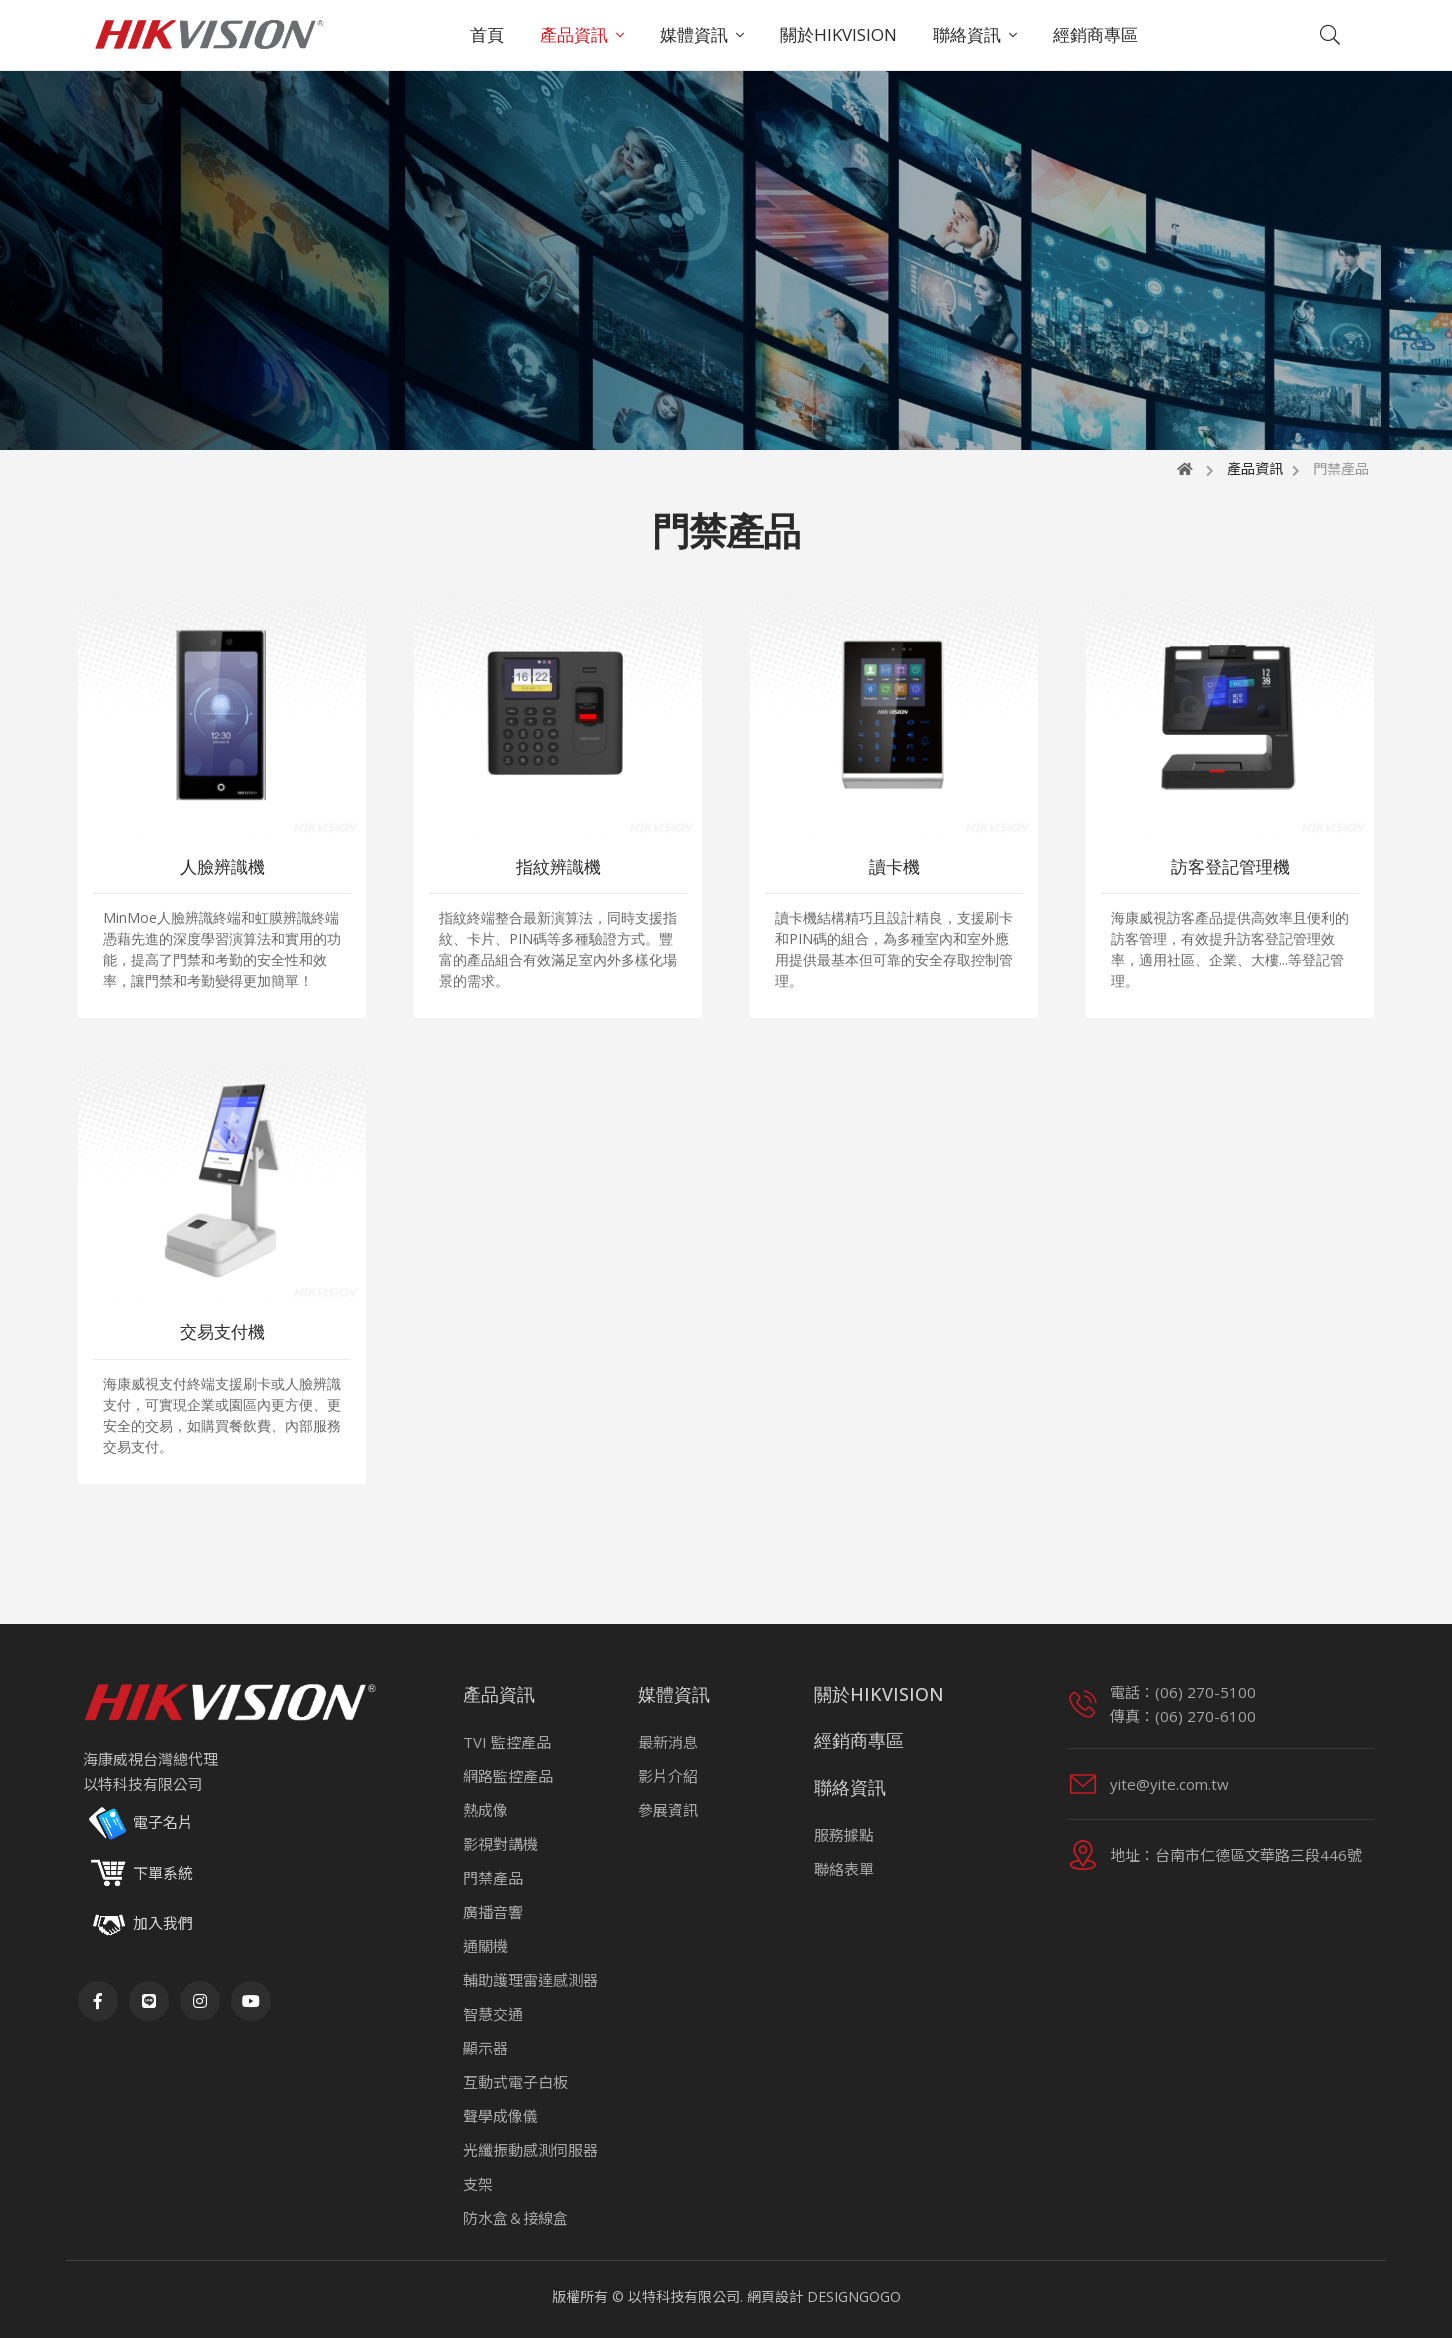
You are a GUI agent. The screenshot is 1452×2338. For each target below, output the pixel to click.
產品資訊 (574, 34)
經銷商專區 (1095, 34)
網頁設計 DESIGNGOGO (824, 2296)
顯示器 (485, 2048)
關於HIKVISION (838, 34)
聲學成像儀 (500, 2116)
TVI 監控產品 (507, 1742)
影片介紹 (668, 1776)
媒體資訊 (694, 34)
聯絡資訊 (967, 34)
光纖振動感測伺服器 (530, 2150)
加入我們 (163, 1923)
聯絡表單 (844, 1869)
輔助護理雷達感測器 (530, 1980)
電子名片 (138, 1823)
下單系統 (138, 1874)
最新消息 (668, 1742)
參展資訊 (668, 1810)
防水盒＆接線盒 (515, 2218)
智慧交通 (493, 2014)
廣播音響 (493, 1912)
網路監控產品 (508, 1776)
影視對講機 (500, 1844)
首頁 (487, 34)
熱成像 (485, 1810)
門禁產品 (493, 1878)
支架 (478, 2184)
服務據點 (844, 1835)
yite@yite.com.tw (1169, 1784)
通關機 (485, 1946)
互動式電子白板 (515, 2082)
